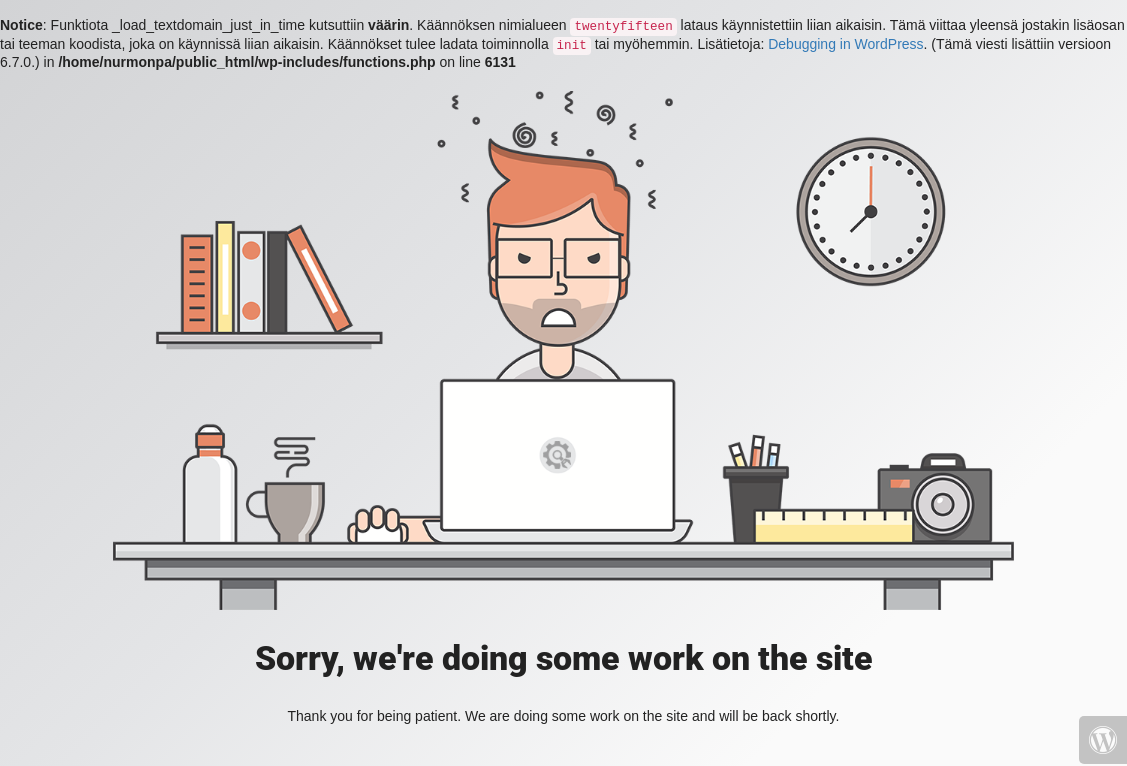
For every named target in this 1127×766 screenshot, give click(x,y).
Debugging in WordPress (845, 44)
